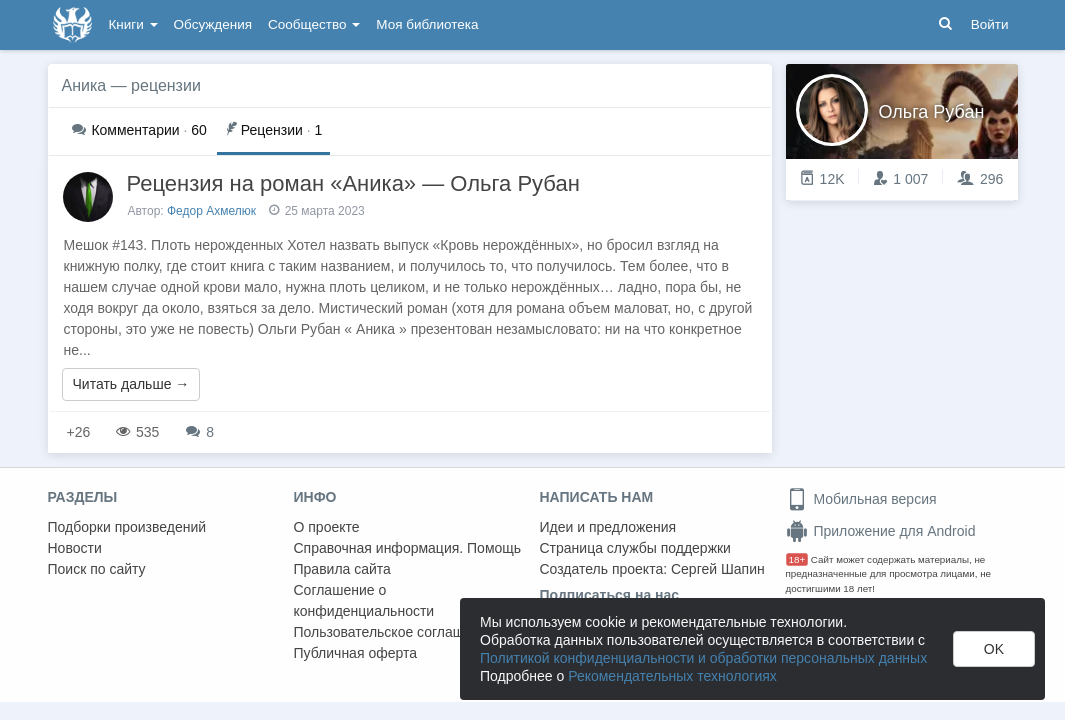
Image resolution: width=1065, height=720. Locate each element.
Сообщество (314, 24)
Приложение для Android (881, 531)
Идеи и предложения (608, 527)
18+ (797, 559)
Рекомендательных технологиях (672, 676)
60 (139, 130)
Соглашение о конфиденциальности (364, 600)
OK (994, 649)
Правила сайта (342, 569)
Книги (133, 24)
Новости (75, 548)
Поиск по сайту (97, 569)
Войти (990, 24)
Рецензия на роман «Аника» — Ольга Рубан (353, 183)
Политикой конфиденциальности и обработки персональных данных (703, 658)
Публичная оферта (356, 653)
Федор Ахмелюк (211, 211)
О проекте (327, 527)
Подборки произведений (127, 527)
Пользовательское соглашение (395, 632)
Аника (84, 85)
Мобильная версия (861, 499)
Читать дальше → (131, 384)
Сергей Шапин (718, 569)
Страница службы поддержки (635, 548)
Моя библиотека (427, 24)
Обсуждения (213, 24)
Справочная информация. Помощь (408, 548)
